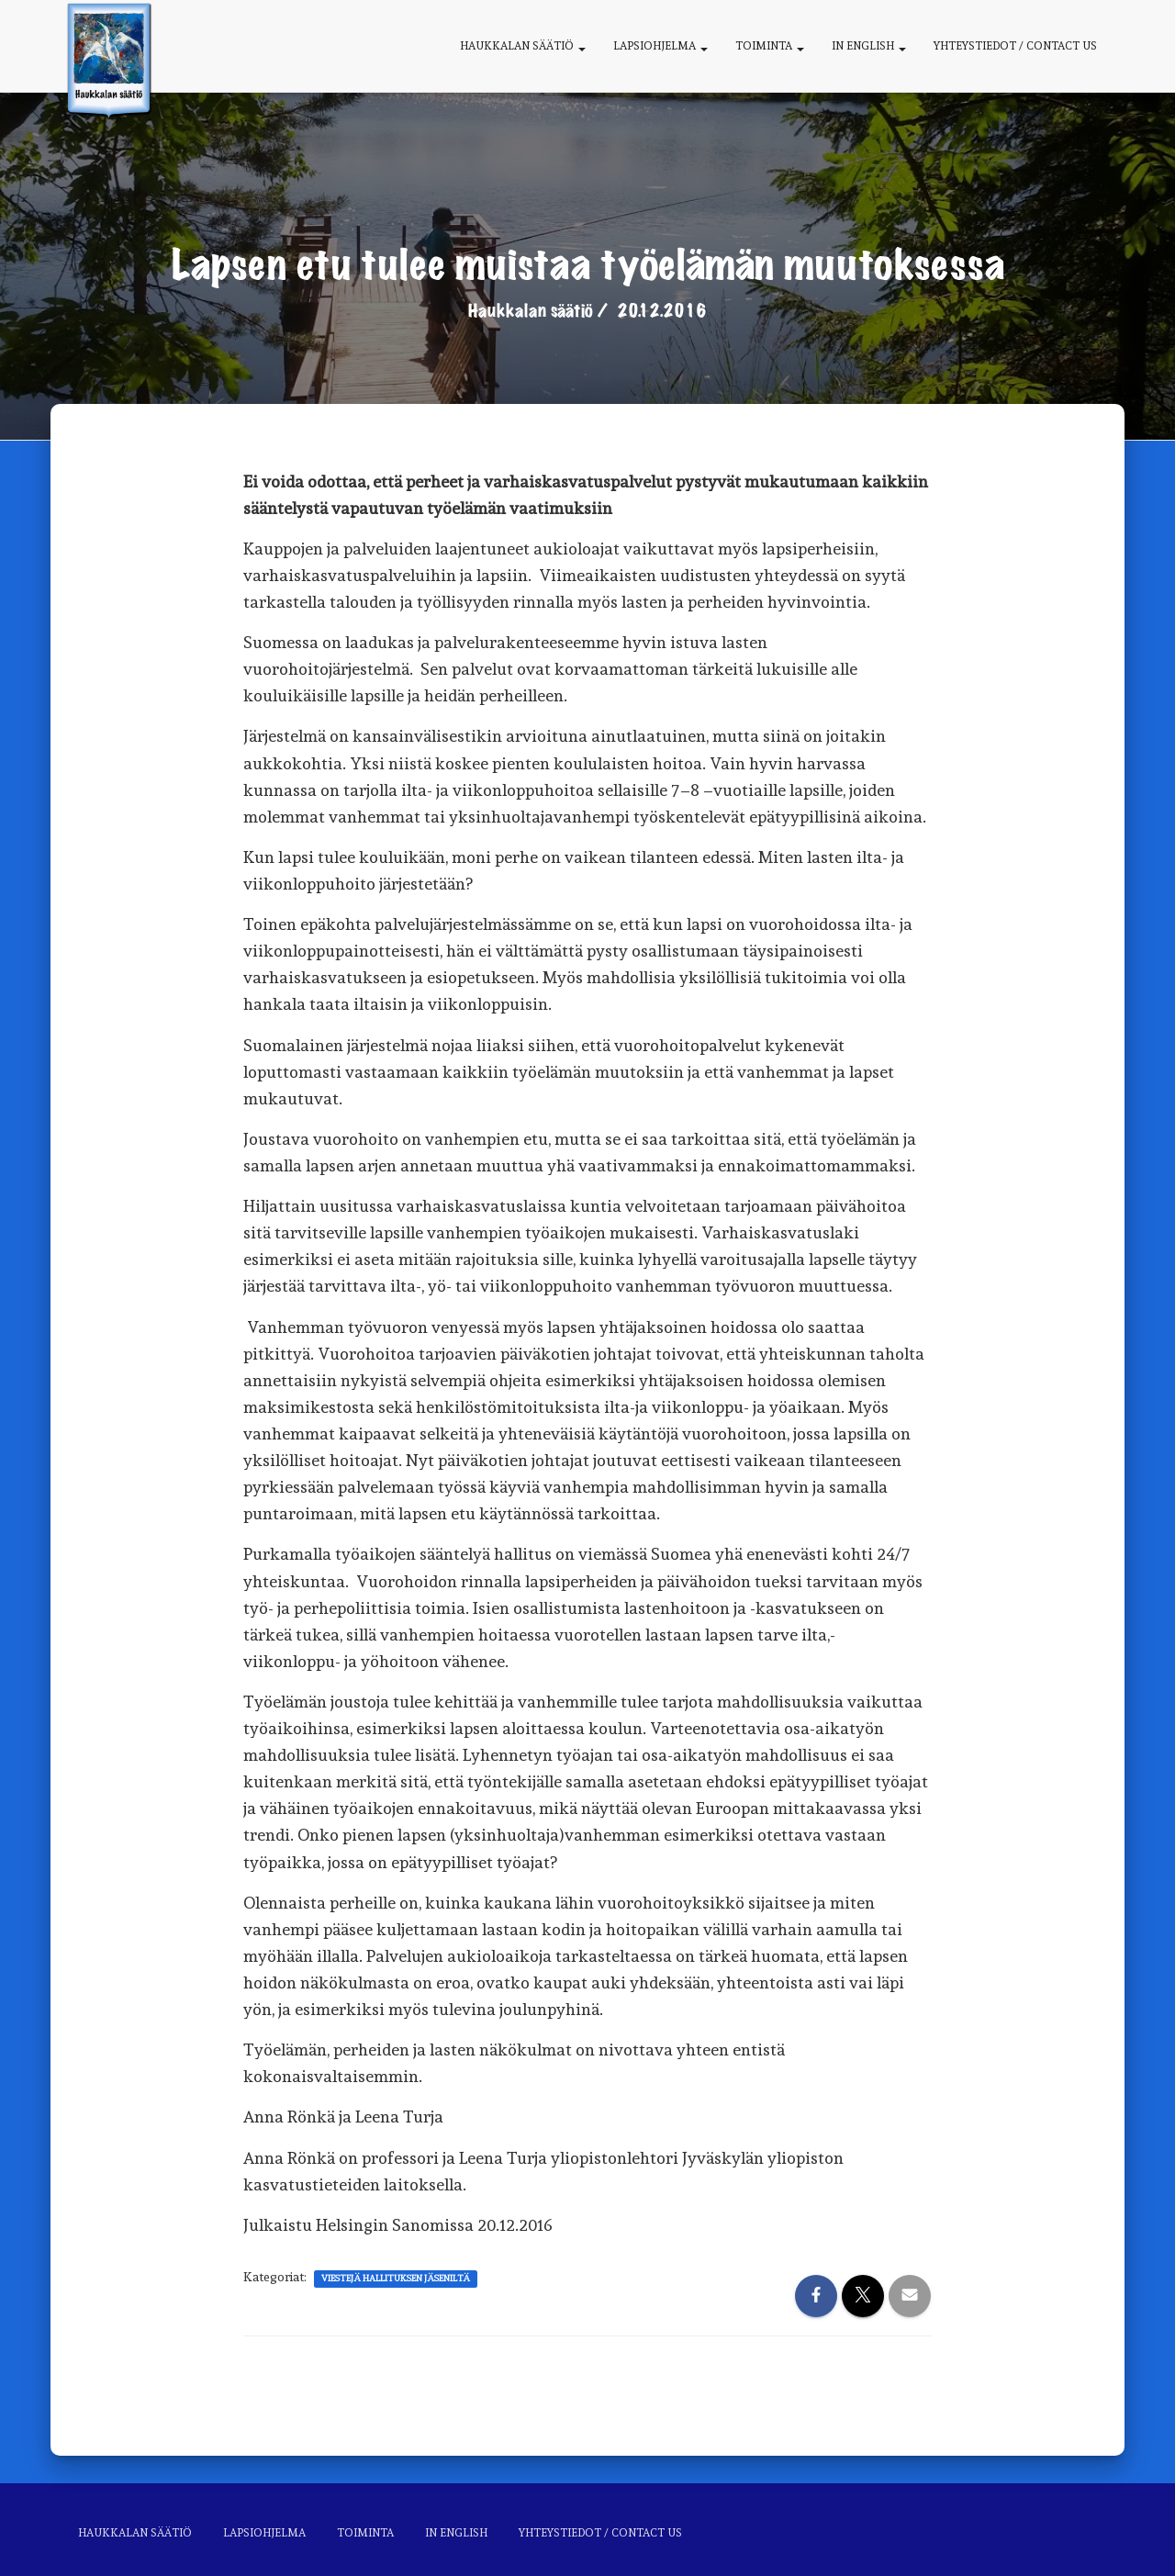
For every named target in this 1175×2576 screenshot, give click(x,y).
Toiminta (769, 45)
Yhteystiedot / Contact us (1015, 45)
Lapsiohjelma (660, 45)
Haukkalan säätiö (523, 45)
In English (869, 45)
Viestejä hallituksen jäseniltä (395, 2278)
